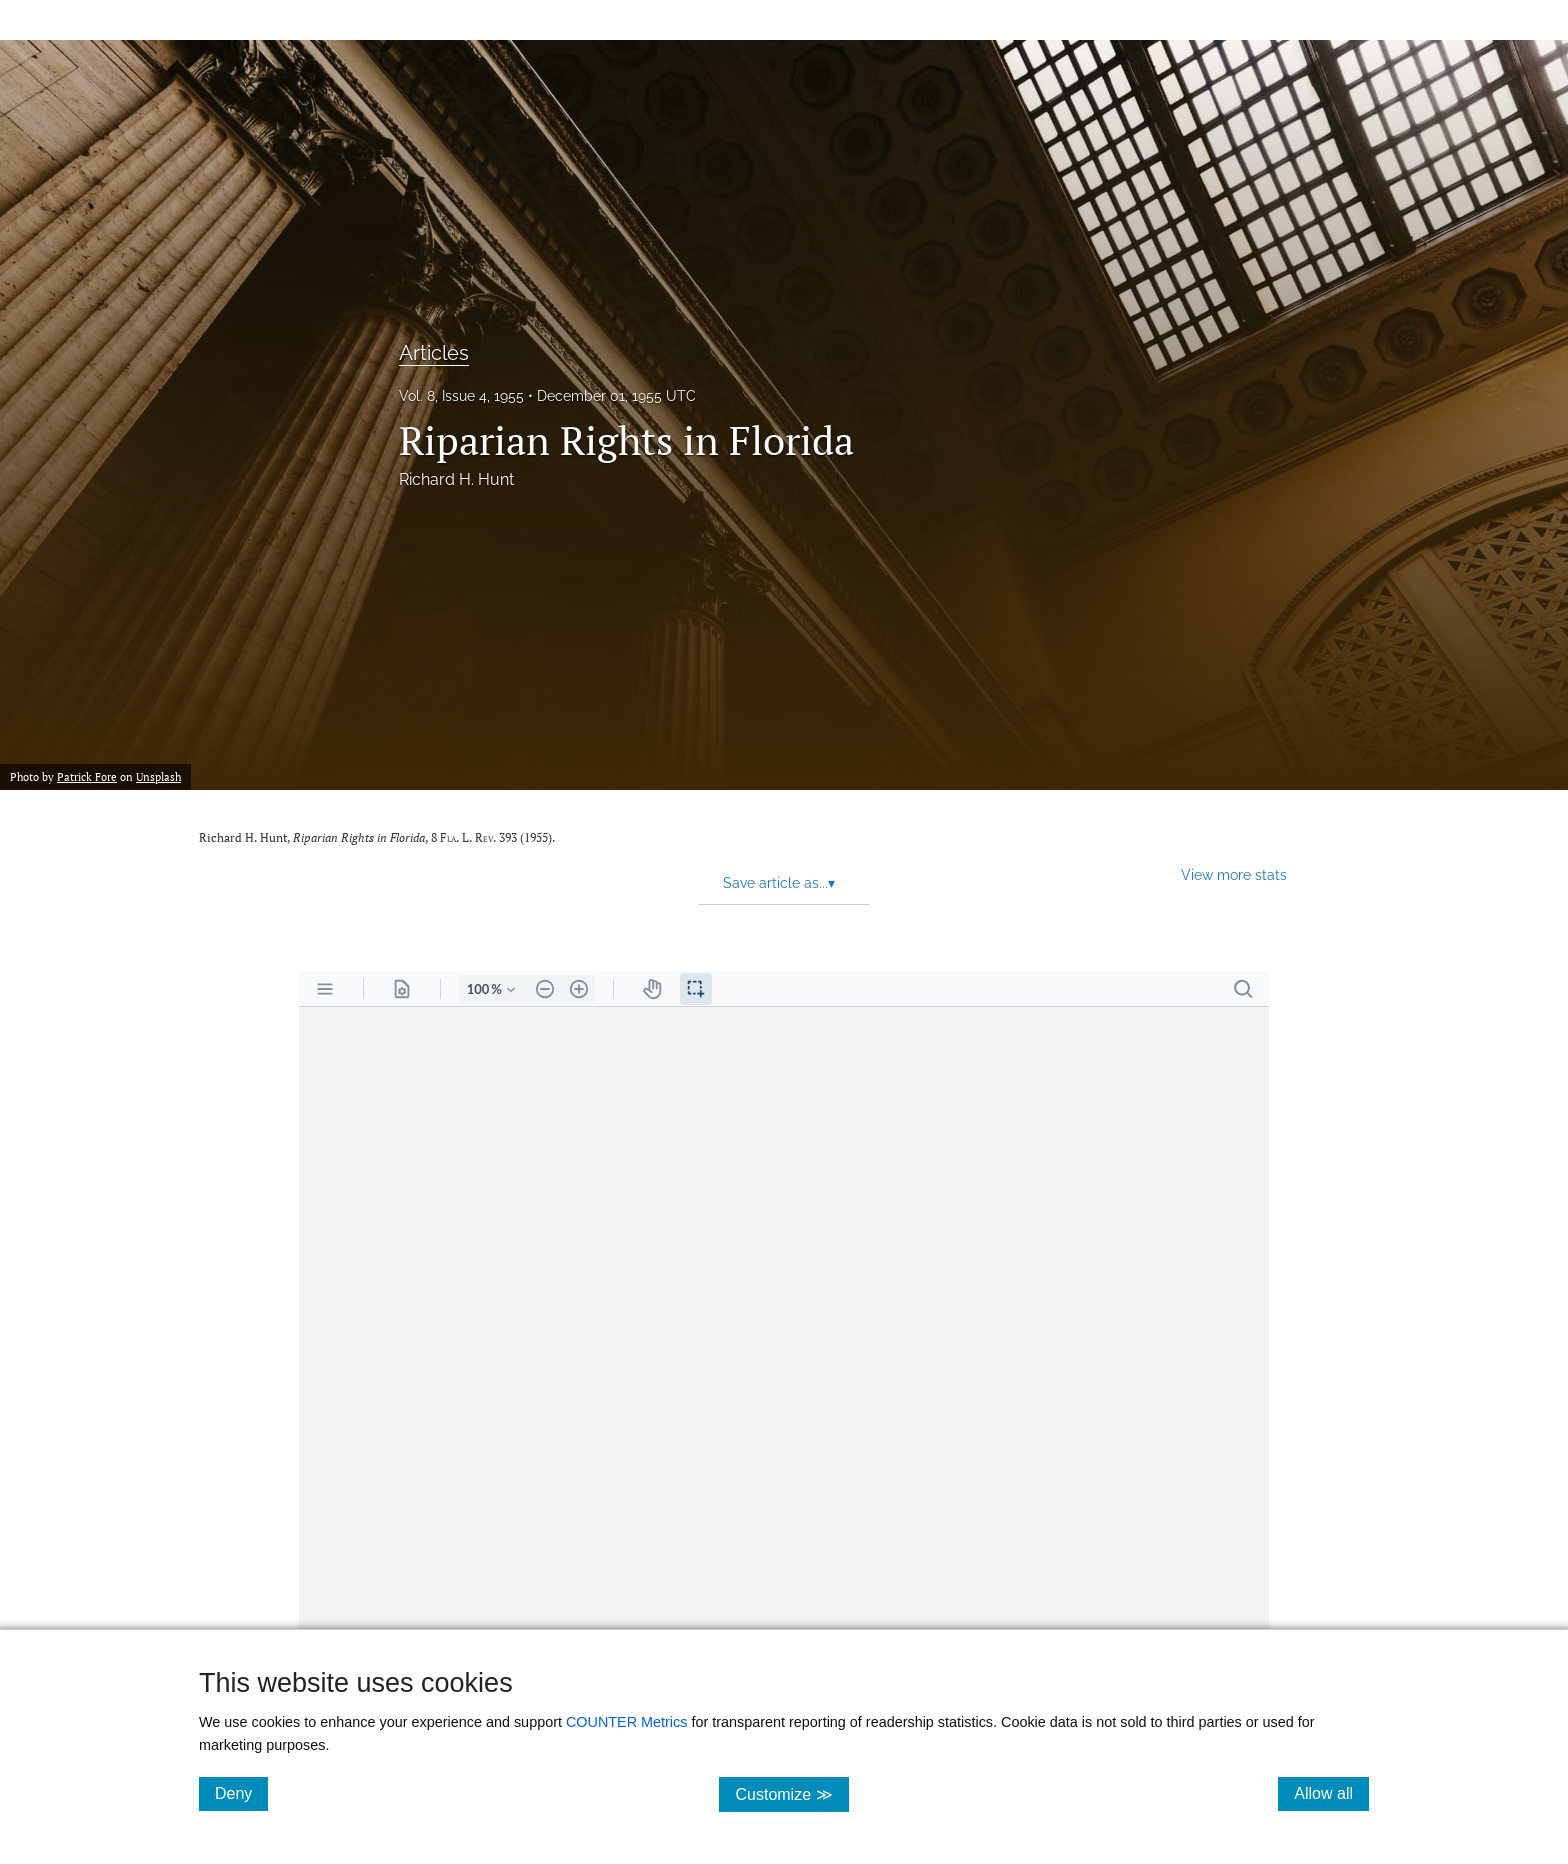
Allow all (1331, 1793)
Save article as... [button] (779, 883)
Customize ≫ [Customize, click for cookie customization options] (791, 1793)
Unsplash (158, 776)
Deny (241, 1793)
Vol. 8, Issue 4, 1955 (461, 396)
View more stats (1234, 874)
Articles (434, 353)
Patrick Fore (87, 776)
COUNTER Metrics (627, 1722)
